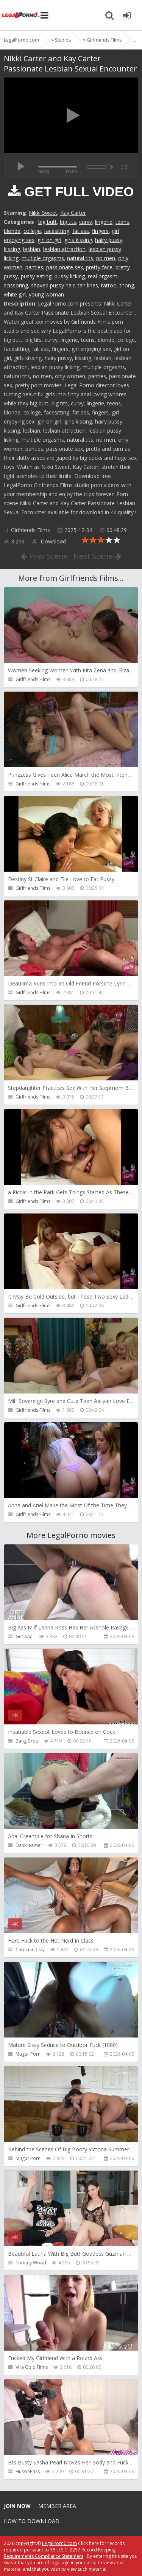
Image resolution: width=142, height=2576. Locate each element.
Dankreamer (29, 1845)
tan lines (88, 285)
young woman (46, 294)
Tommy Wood (31, 2262)
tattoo (109, 285)
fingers (100, 230)
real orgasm (102, 276)
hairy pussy (108, 240)
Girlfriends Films (30, 530)
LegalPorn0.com (59, 2543)
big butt (47, 221)
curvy (85, 221)
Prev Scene (44, 556)
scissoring (16, 285)
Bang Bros (27, 1741)
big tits (68, 221)
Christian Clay (30, 1949)
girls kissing (78, 240)
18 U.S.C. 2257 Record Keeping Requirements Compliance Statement (59, 2553)
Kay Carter (73, 212)
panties (34, 267)
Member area (57, 2505)
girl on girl (49, 240)
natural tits (80, 258)
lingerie (103, 221)
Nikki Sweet (43, 212)
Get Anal (25, 1636)
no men (105, 258)
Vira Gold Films (32, 2367)
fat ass (80, 230)
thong (127, 285)
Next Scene (97, 556)
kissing (12, 249)
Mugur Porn (28, 2054)
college (32, 230)
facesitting (56, 230)
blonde (12, 230)
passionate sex (64, 267)
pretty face (99, 267)
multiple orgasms (43, 258)
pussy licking (70, 276)
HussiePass (28, 2471)
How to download (31, 2521)
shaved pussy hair (53, 285)
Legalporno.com (21, 15)
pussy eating (36, 276)
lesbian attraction (64, 249)
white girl (15, 294)
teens (122, 221)
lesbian (31, 249)
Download (49, 541)
